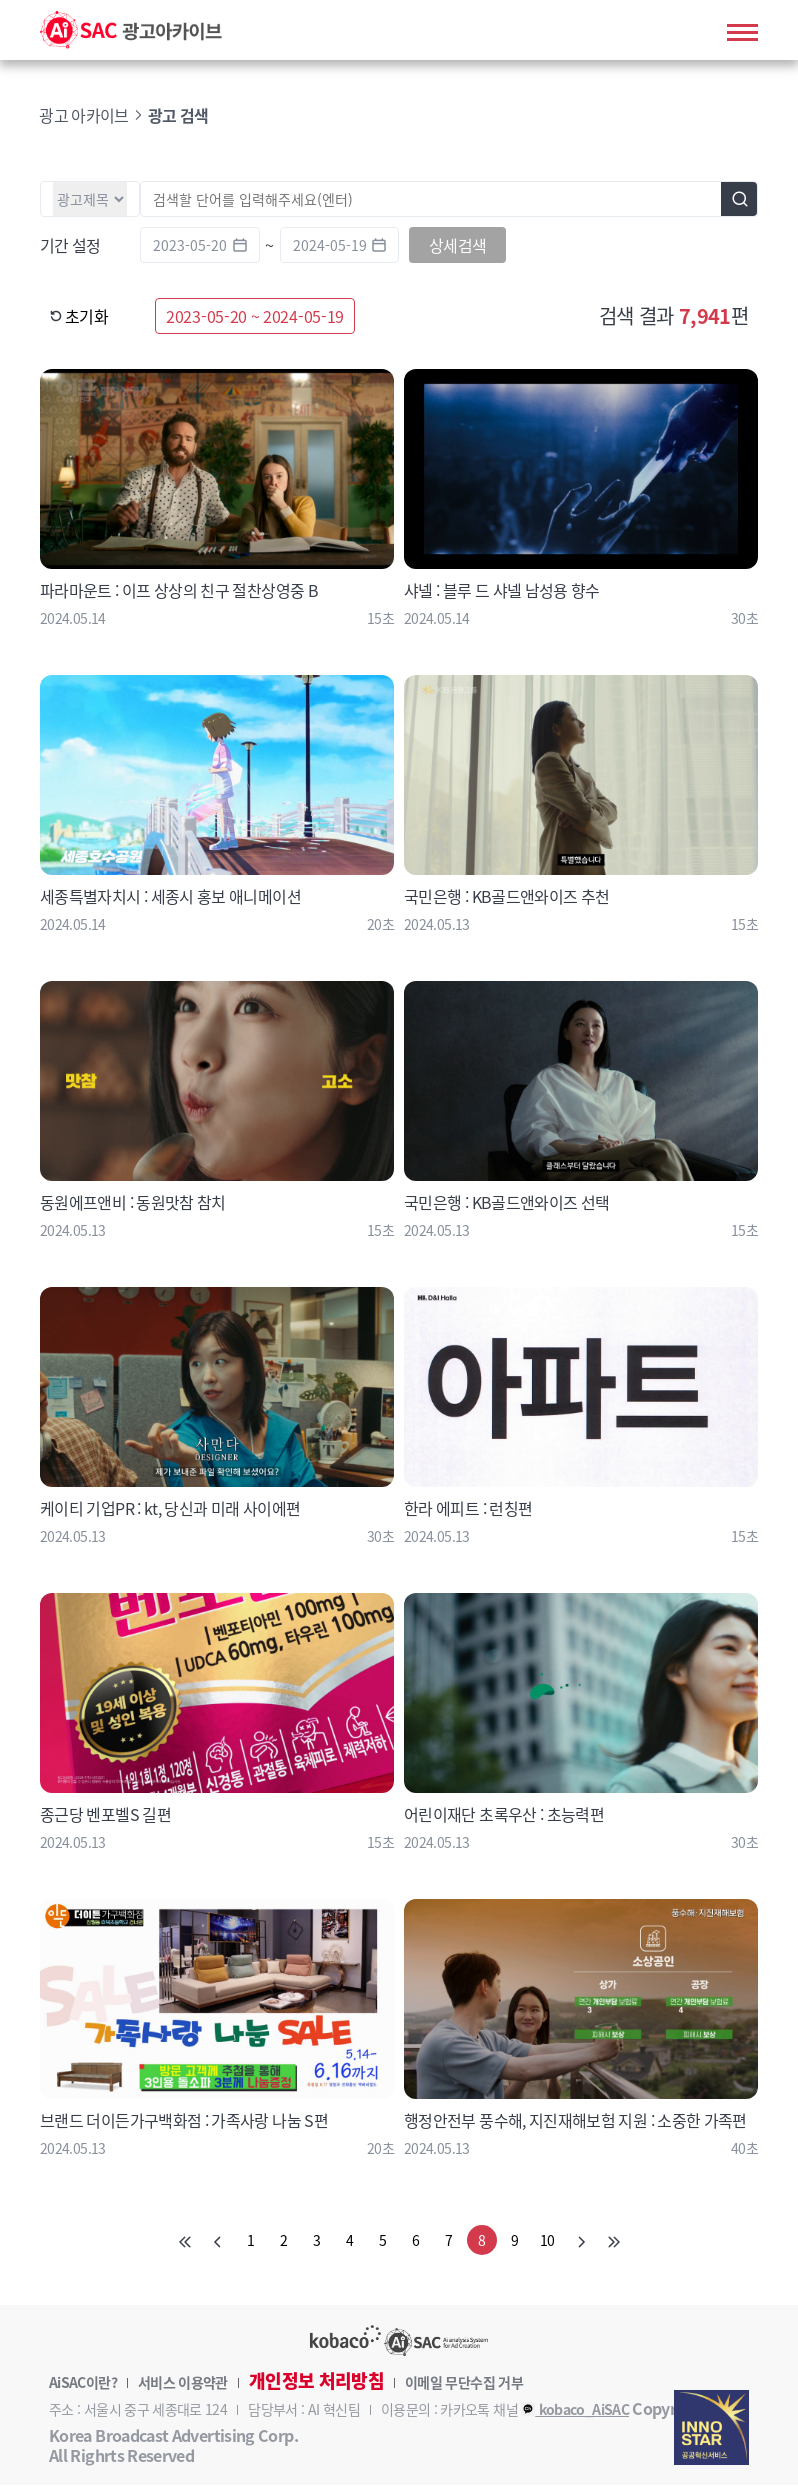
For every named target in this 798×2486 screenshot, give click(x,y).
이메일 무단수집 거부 (464, 2383)
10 (547, 2241)
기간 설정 (70, 246)
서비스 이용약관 (183, 2383)
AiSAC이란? (83, 2383)
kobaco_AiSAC (575, 2410)
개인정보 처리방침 (316, 2382)
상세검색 (457, 246)
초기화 (79, 317)
